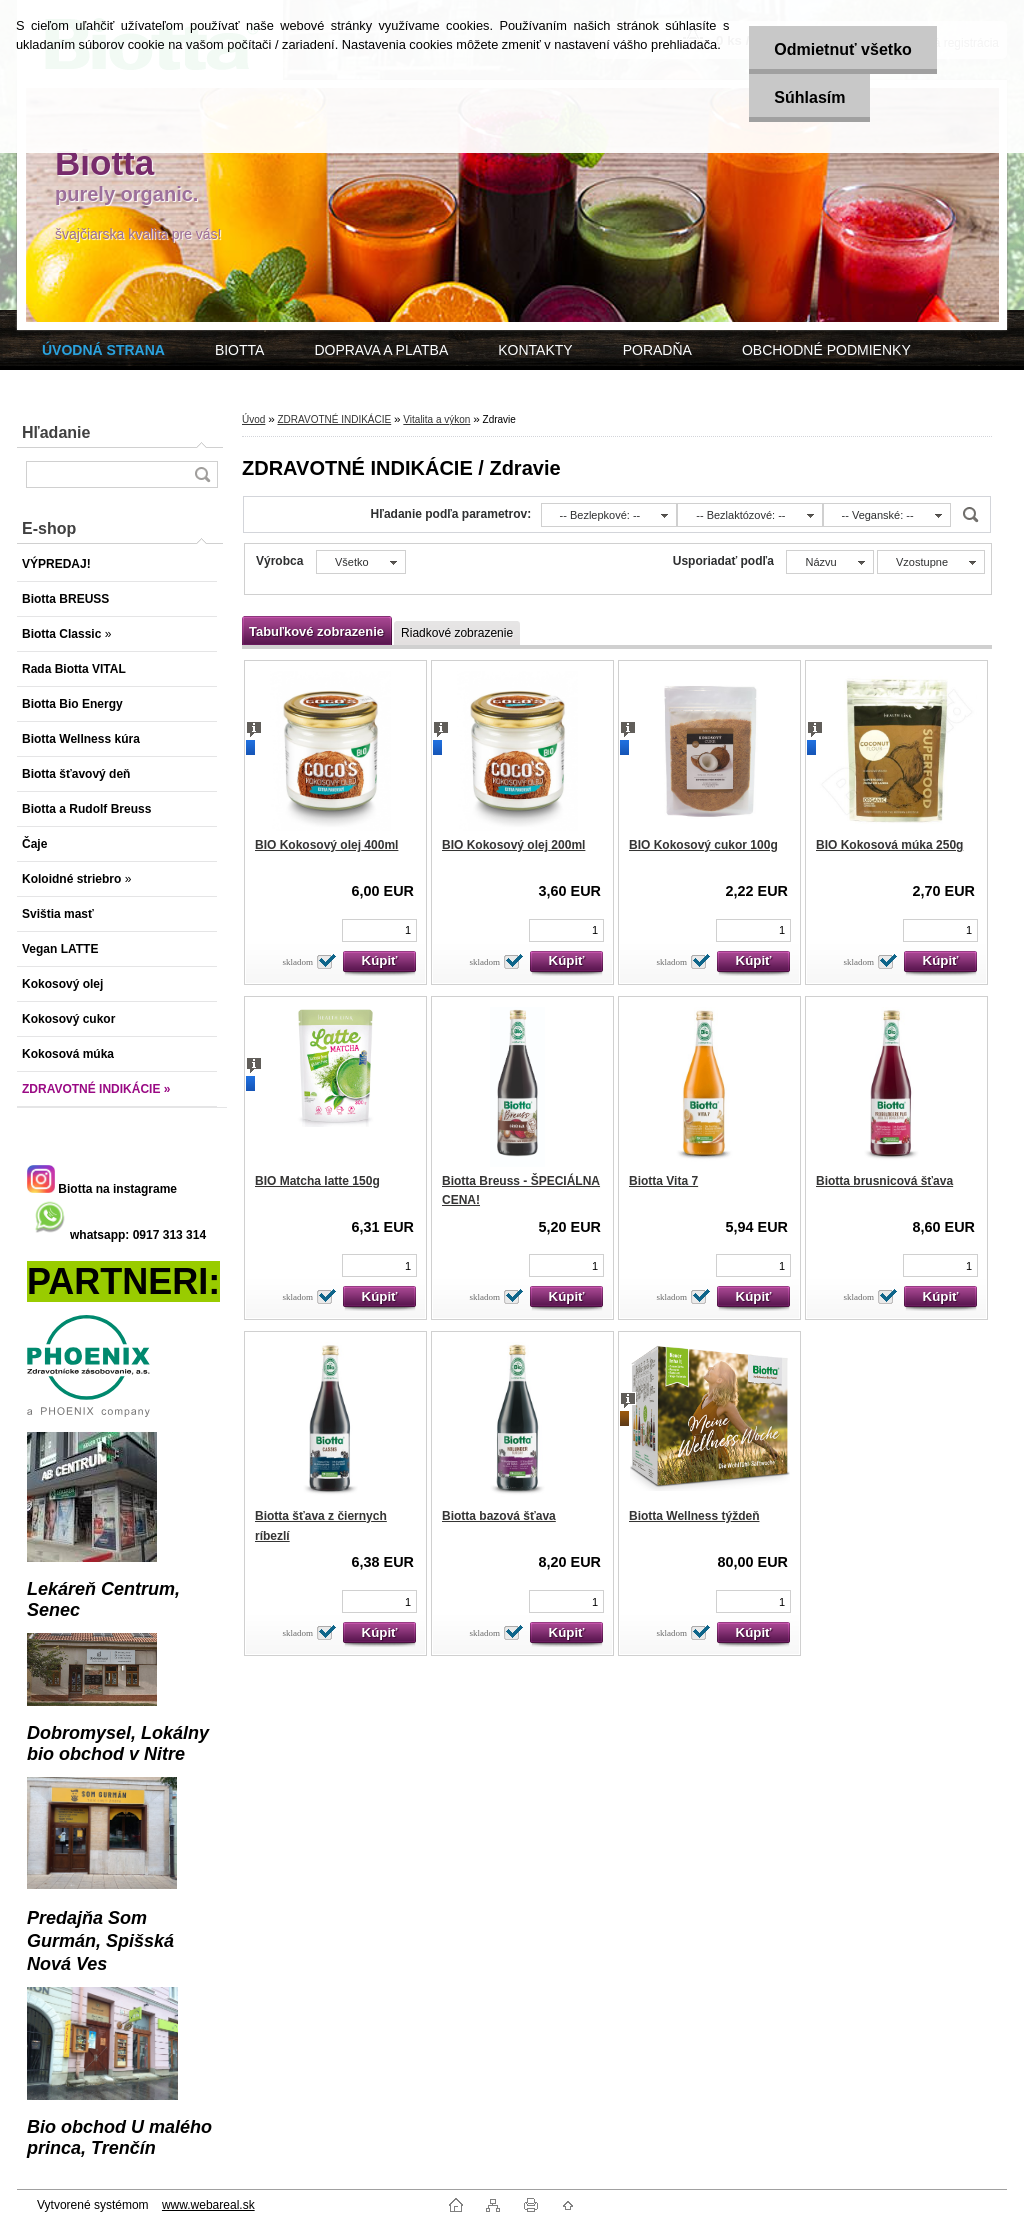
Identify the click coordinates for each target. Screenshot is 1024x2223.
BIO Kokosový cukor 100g (703, 845)
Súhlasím (809, 97)
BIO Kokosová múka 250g (889, 845)
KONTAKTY (535, 350)
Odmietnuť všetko (842, 49)
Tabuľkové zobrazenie (316, 631)
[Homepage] (103, 350)
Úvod (253, 419)
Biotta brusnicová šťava (884, 1181)
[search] (202, 474)
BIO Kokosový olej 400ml (326, 845)
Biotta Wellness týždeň (694, 1516)
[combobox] (609, 515)
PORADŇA (657, 350)
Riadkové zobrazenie (457, 633)
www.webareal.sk (208, 2205)
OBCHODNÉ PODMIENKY (826, 350)
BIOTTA (240, 350)
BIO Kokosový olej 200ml (513, 845)
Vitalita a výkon (436, 419)
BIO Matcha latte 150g (317, 1181)
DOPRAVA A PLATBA (381, 350)
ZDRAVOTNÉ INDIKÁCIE (334, 419)
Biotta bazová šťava (499, 1516)
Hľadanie (56, 432)
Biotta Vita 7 (663, 1181)
